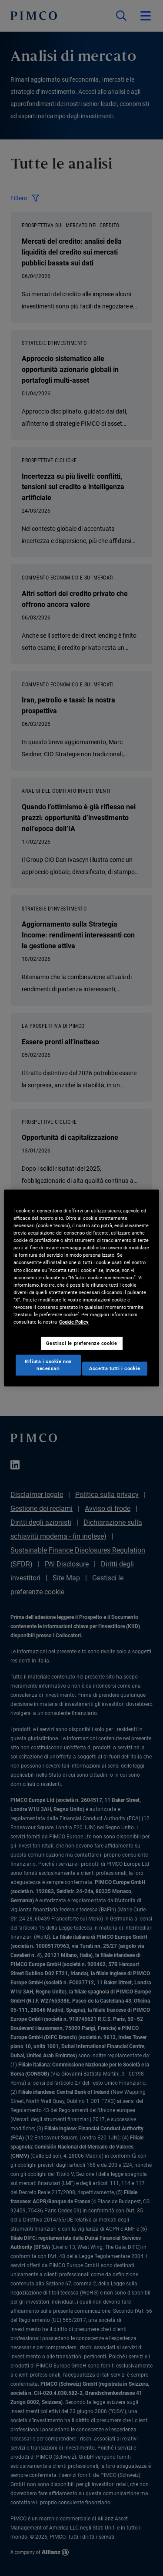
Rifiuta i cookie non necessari (48, 1364)
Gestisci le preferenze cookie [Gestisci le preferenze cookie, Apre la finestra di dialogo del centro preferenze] (81, 1343)
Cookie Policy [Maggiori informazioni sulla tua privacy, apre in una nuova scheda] (74, 1322)
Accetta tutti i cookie (114, 1368)
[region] (81, 1288)
